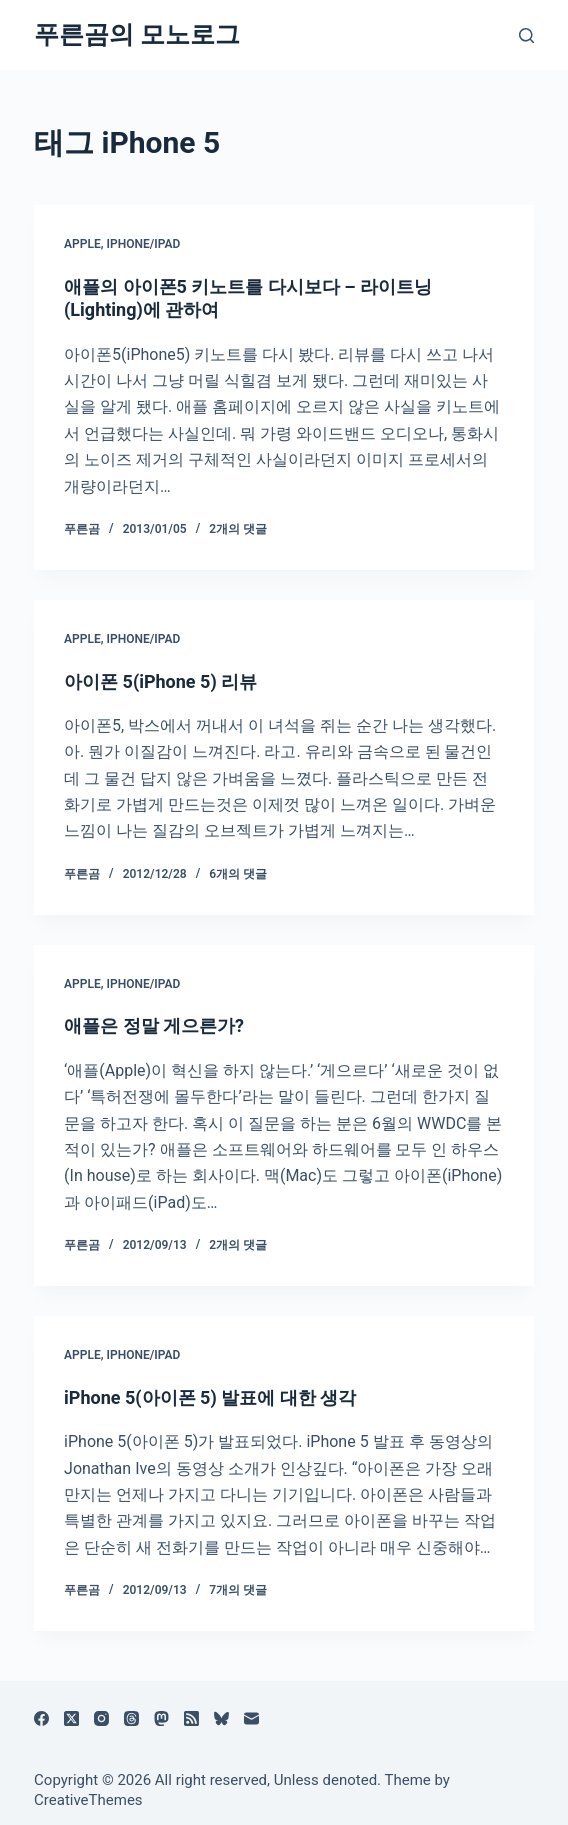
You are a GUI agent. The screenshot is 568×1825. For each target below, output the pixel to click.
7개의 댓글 (238, 1590)
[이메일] (251, 1718)
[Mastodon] (161, 1718)
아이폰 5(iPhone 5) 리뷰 (160, 681)
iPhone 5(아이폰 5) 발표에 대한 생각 (210, 1397)
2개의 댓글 (238, 529)
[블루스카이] (221, 1718)
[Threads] (131, 1718)
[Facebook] (41, 1718)
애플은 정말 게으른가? (154, 1025)
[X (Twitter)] (71, 1718)
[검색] (526, 35)
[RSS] (191, 1718)
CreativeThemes (88, 1800)
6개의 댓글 (238, 874)
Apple (82, 244)
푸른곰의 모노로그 (137, 34)
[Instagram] (101, 1718)
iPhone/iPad (144, 244)
